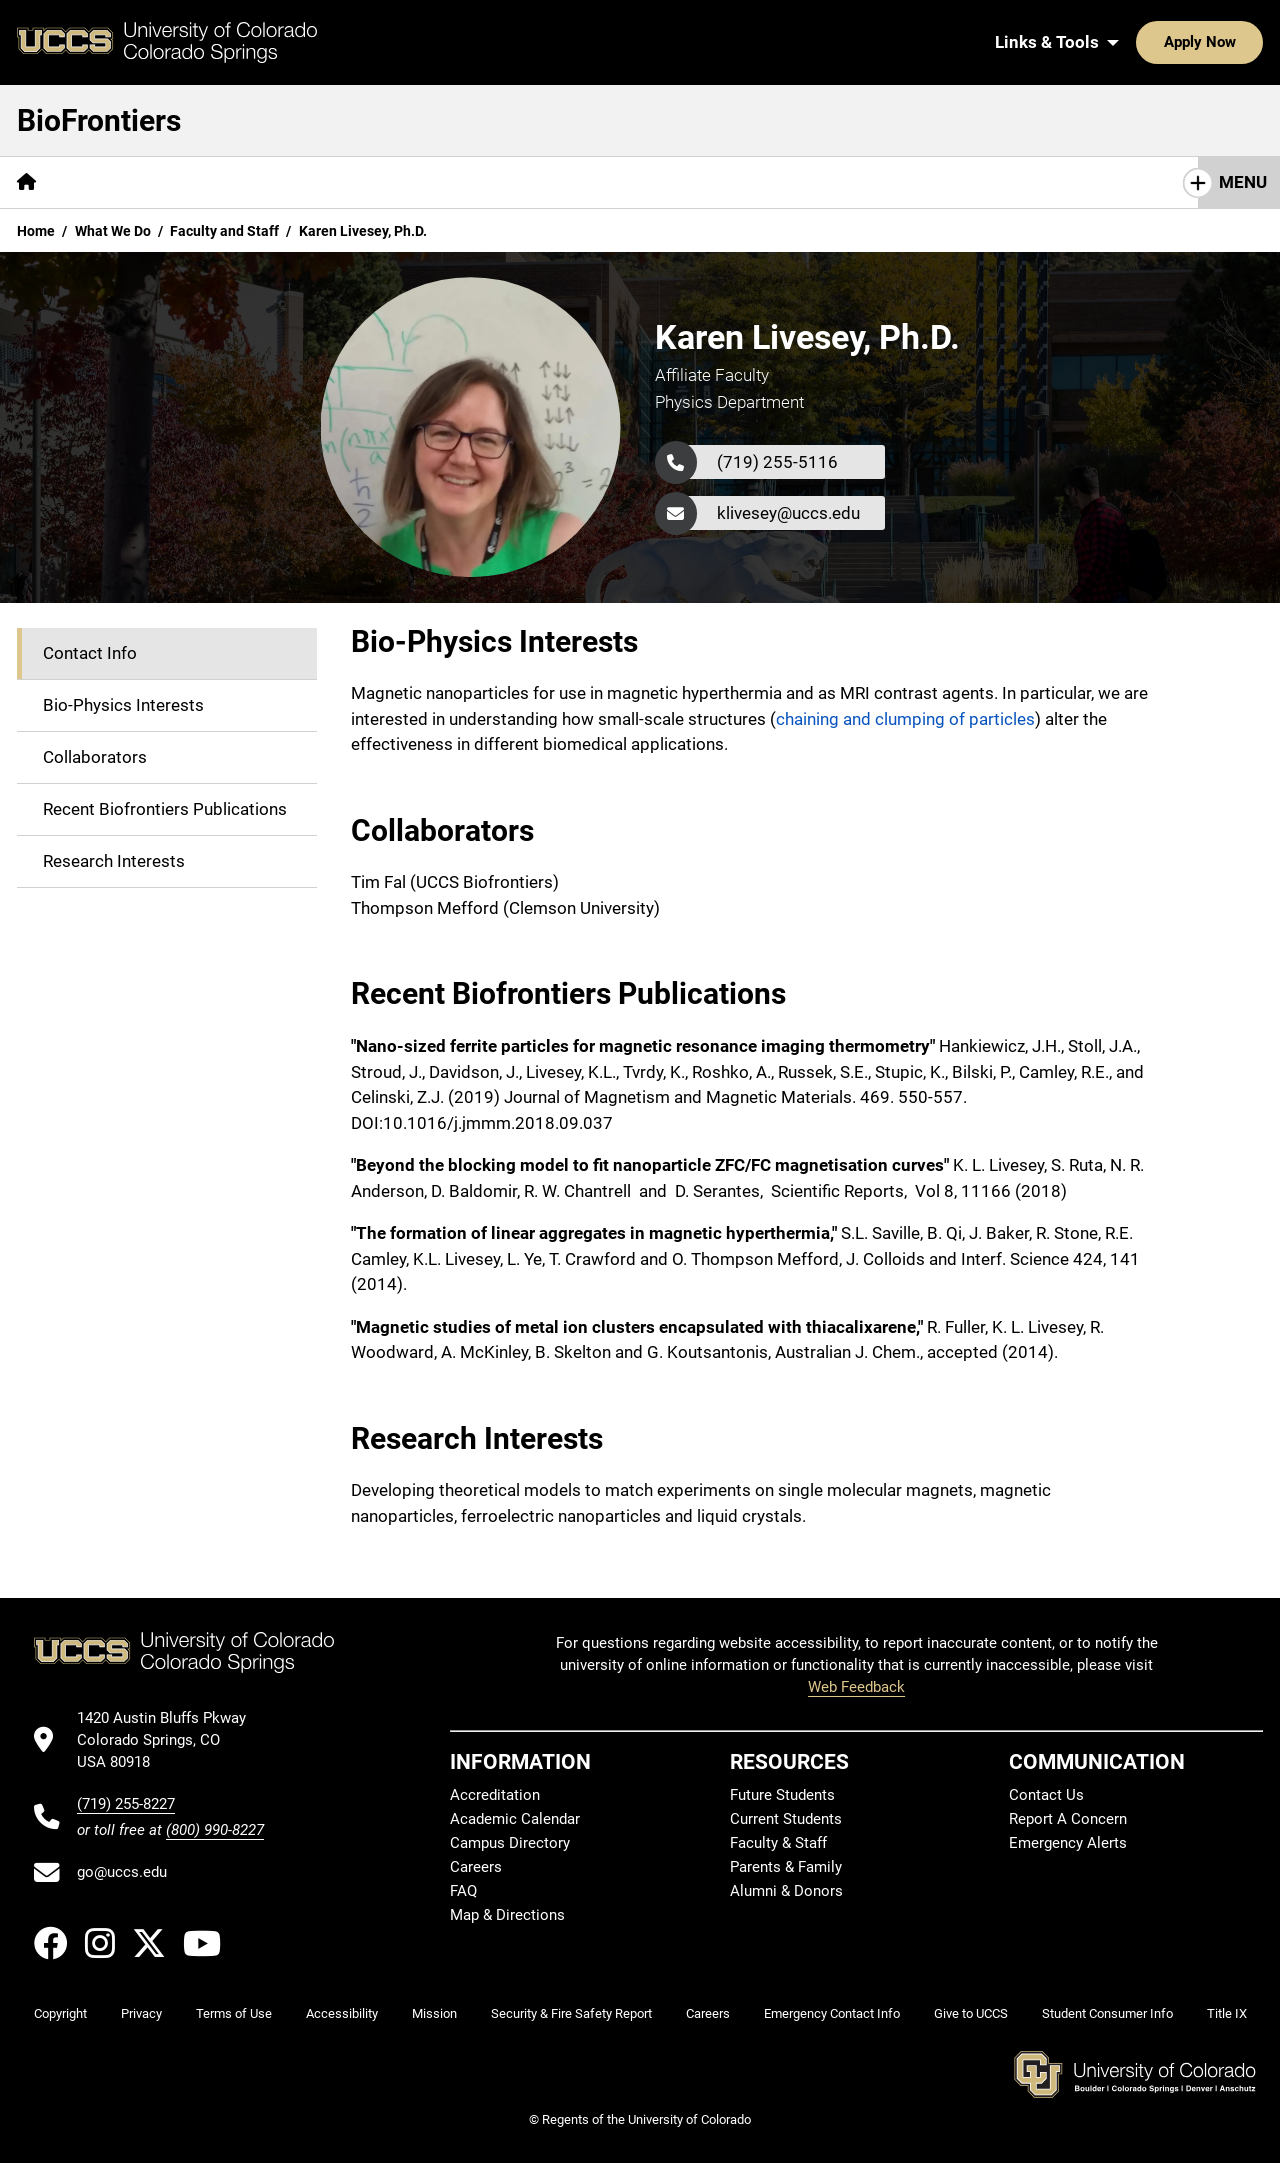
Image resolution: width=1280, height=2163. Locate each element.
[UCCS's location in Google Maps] (170, 1740)
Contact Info (90, 653)
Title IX (1227, 2013)
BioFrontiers (99, 120)
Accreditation (495, 1795)
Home (36, 231)
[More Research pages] (692, 182)
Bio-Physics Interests (123, 705)
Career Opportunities (858, 182)
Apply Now (1138, 42)
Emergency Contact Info (832, 2013)
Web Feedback (856, 1687)
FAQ (463, 1891)
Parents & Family (786, 1867)
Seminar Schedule (393, 182)
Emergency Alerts (1068, 1843)
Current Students (786, 1819)
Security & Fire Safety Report (571, 2013)
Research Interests (114, 861)
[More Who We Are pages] (228, 182)
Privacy (141, 2013)
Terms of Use (234, 2013)
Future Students (782, 1795)
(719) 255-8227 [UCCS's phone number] (126, 1804)
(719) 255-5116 (777, 462)
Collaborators (95, 757)
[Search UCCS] (1241, 42)
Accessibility (342, 2013)
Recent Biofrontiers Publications (165, 809)
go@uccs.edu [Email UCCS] (122, 1872)
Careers (476, 1867)
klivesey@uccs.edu (788, 513)
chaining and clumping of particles (905, 719)
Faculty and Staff (224, 231)
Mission (101, 182)
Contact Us (1015, 182)
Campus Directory (510, 1843)
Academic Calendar (515, 1819)
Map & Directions (507, 1915)
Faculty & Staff (778, 1843)
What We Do (113, 231)
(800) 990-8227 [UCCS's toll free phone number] (215, 1830)
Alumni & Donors (786, 1891)
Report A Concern (1068, 1819)
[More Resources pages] (552, 182)
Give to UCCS (971, 2013)
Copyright (60, 2013)
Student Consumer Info (1107, 2013)
